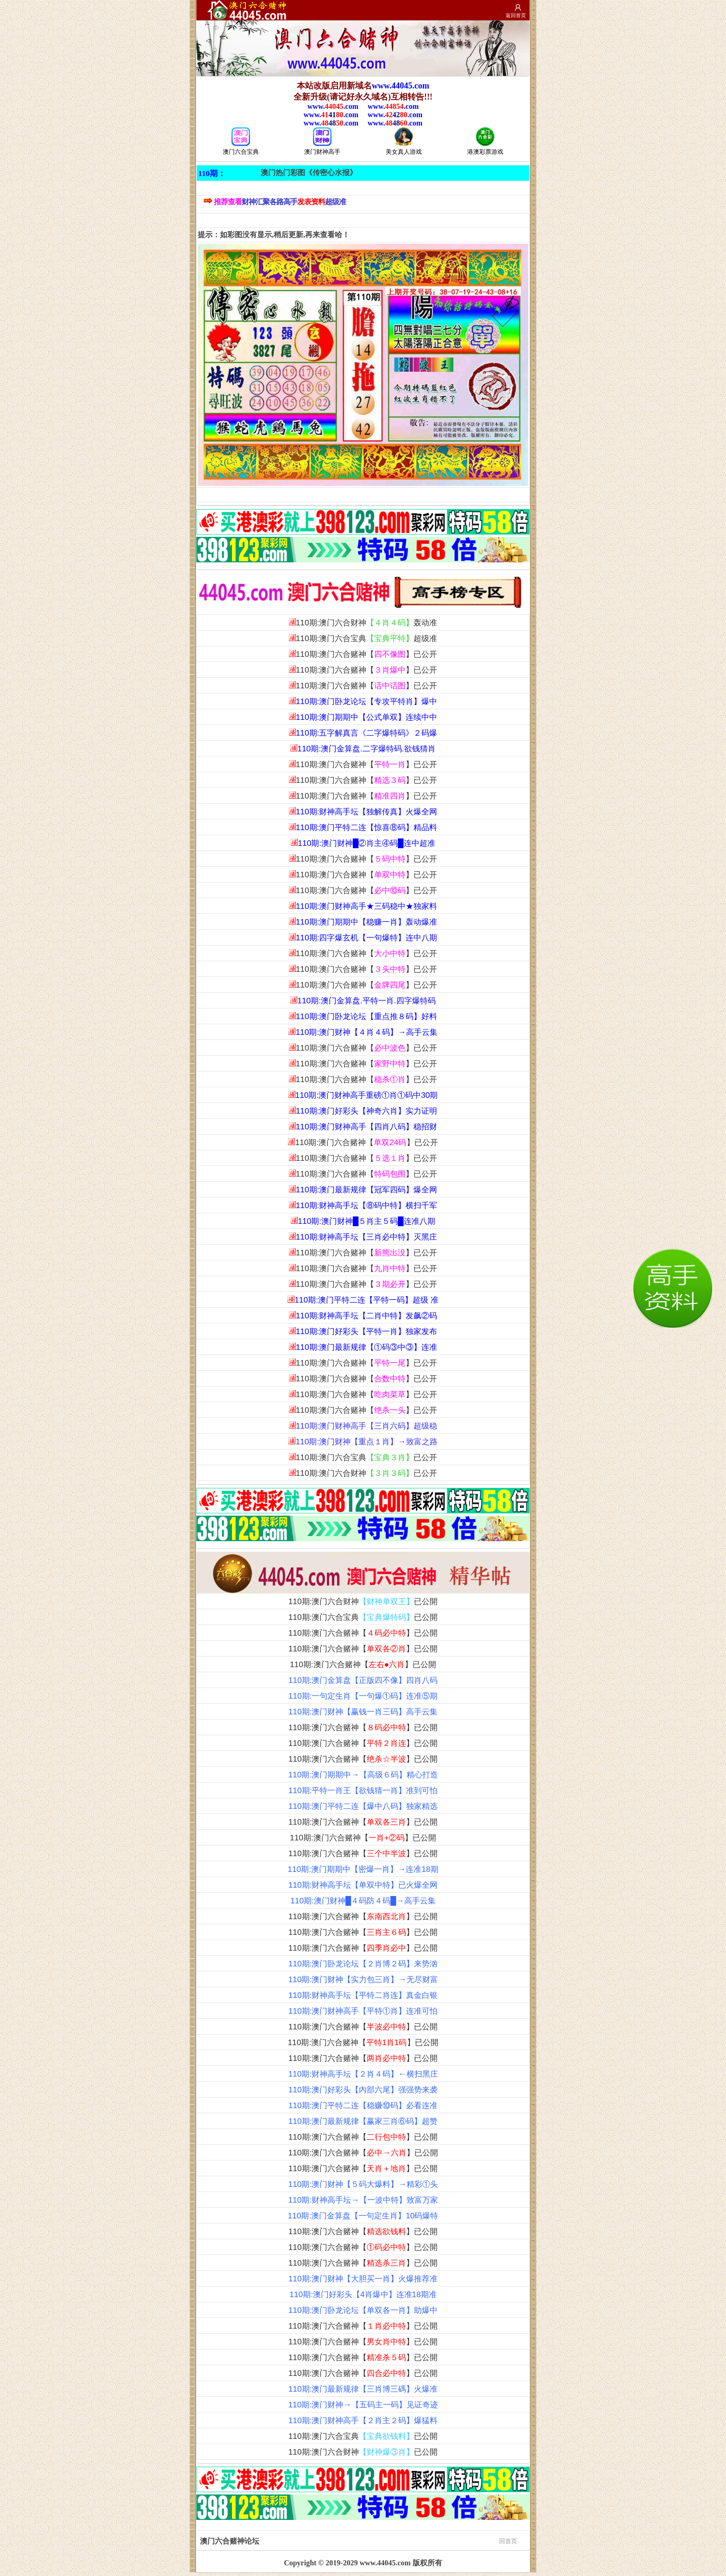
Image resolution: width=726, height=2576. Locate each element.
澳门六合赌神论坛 (358, 2540)
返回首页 (516, 15)
